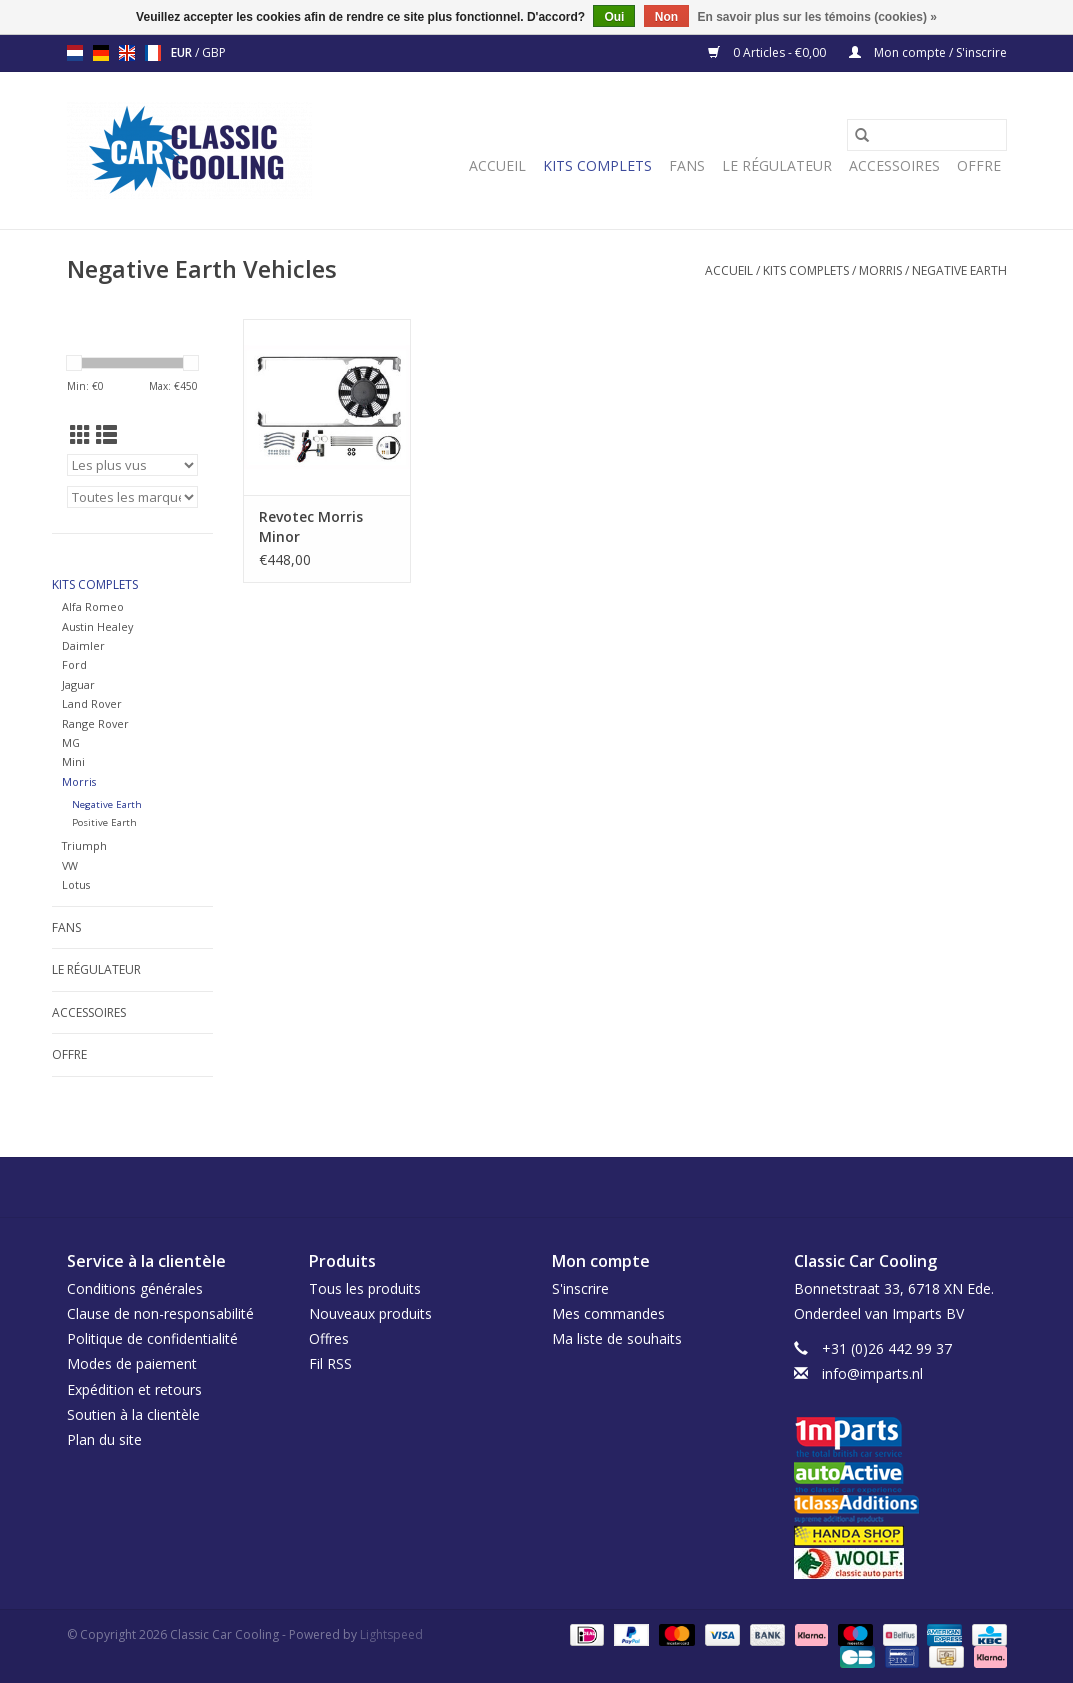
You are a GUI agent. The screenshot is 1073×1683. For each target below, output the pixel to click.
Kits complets (597, 165)
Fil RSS (330, 1363)
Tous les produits (365, 1288)
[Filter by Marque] (133, 497)
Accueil (497, 165)
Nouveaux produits (370, 1313)
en (127, 53)
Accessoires (894, 165)
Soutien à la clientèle (133, 1414)
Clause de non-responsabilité (160, 1313)
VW (70, 865)
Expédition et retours (134, 1389)
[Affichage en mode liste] (106, 435)
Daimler (83, 645)
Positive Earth (104, 822)
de (101, 53)
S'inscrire (580, 1288)
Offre (979, 165)
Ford (74, 664)
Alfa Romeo (93, 606)
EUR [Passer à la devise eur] (183, 52)
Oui (614, 17)
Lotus (76, 884)
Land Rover (92, 703)
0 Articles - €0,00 (768, 52)
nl (75, 53)
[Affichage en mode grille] (80, 435)
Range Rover (95, 723)
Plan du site (104, 1439)
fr (153, 53)
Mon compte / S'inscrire (928, 52)
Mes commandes (608, 1313)
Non (666, 17)
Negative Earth (959, 270)
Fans (687, 165)
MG (71, 742)
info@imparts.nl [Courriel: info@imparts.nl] (872, 1373)
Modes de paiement (132, 1363)
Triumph (84, 845)
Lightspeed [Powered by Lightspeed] (391, 1634)
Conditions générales (135, 1288)
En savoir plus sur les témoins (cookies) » (816, 17)
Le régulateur (777, 165)
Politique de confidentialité (152, 1338)
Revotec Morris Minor (311, 526)
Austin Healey (97, 626)
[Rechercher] (927, 135)
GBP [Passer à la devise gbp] (214, 52)
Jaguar (78, 684)
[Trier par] (133, 465)
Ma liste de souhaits (617, 1338)
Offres (329, 1338)
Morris (880, 270)
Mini (73, 761)
